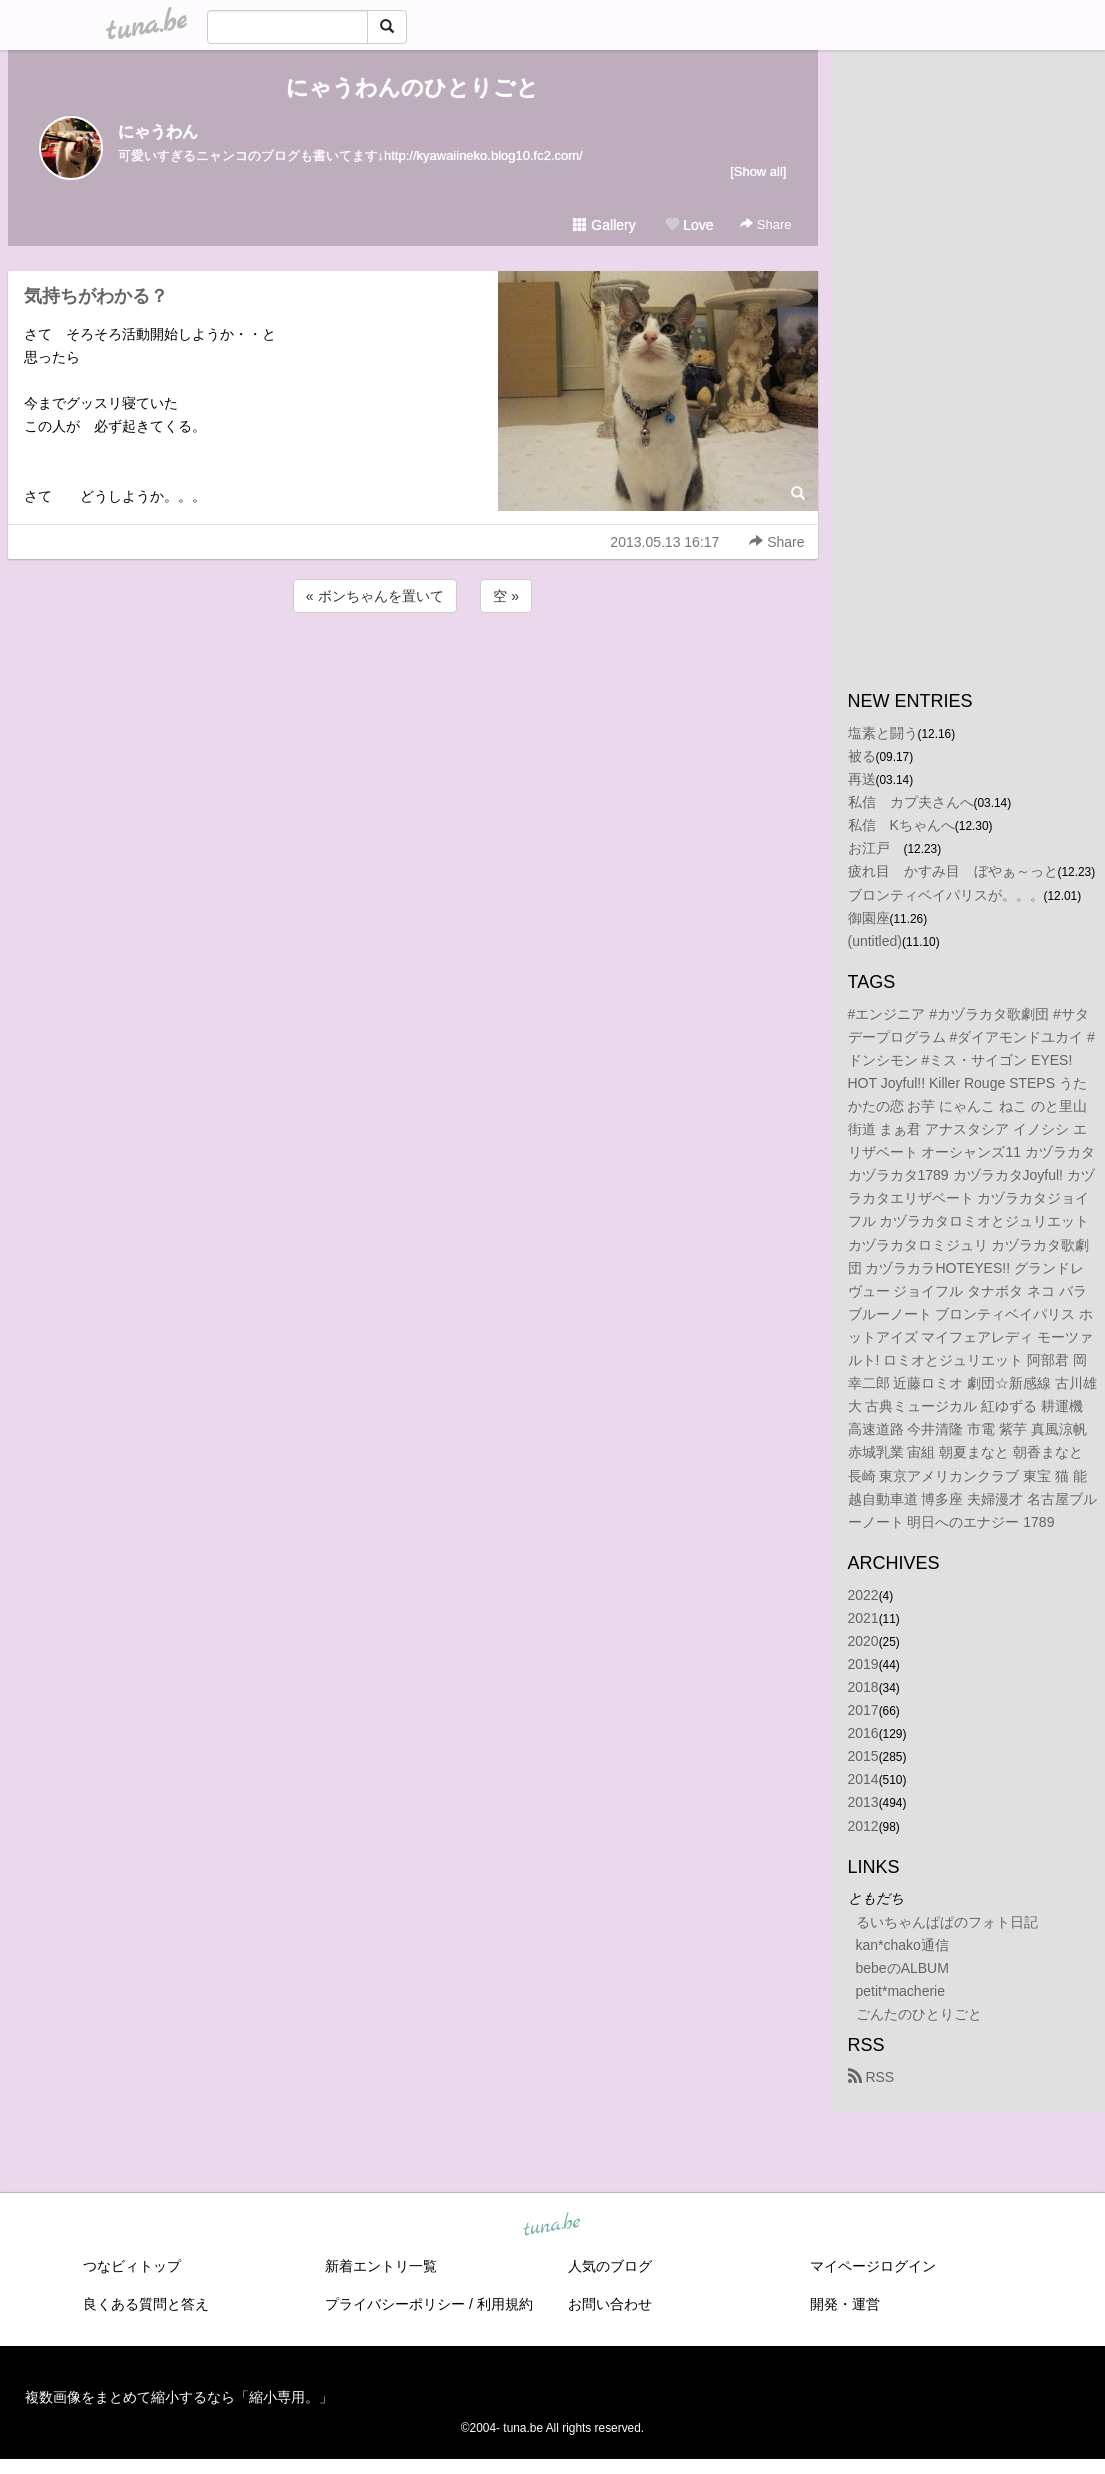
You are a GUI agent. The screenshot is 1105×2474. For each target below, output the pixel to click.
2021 (863, 1618)
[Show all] (758, 171)
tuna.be (552, 2226)
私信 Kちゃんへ (901, 825)
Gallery (604, 225)
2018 (863, 1687)
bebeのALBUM (902, 1968)
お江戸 (876, 848)
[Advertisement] (413, 671)
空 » (506, 596)
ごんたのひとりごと (919, 2014)
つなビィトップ (132, 2266)
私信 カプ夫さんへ (911, 802)
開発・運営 (845, 2304)
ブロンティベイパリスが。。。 (946, 895)
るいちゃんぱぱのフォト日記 (947, 1922)
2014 (863, 1779)
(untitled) (875, 941)
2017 (863, 1710)
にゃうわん (158, 131)
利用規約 (505, 2304)
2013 (863, 1802)
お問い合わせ (610, 2304)
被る (862, 756)
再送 (862, 779)
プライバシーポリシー (395, 2304)
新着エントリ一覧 (381, 2266)
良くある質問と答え (146, 2304)
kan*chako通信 (902, 1945)
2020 (863, 1641)
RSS (871, 2077)
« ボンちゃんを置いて (375, 596)
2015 (863, 1756)
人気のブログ (610, 2266)
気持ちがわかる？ (96, 296)
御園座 (869, 918)
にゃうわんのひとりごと (412, 87)
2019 (863, 1664)
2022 (863, 1595)
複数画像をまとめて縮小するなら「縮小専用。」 (179, 2397)
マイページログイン (873, 2266)
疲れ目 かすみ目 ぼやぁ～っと (953, 871)
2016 (863, 1733)
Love (689, 225)
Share (765, 224)
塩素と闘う (883, 733)
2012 (863, 1826)
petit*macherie (901, 1991)
